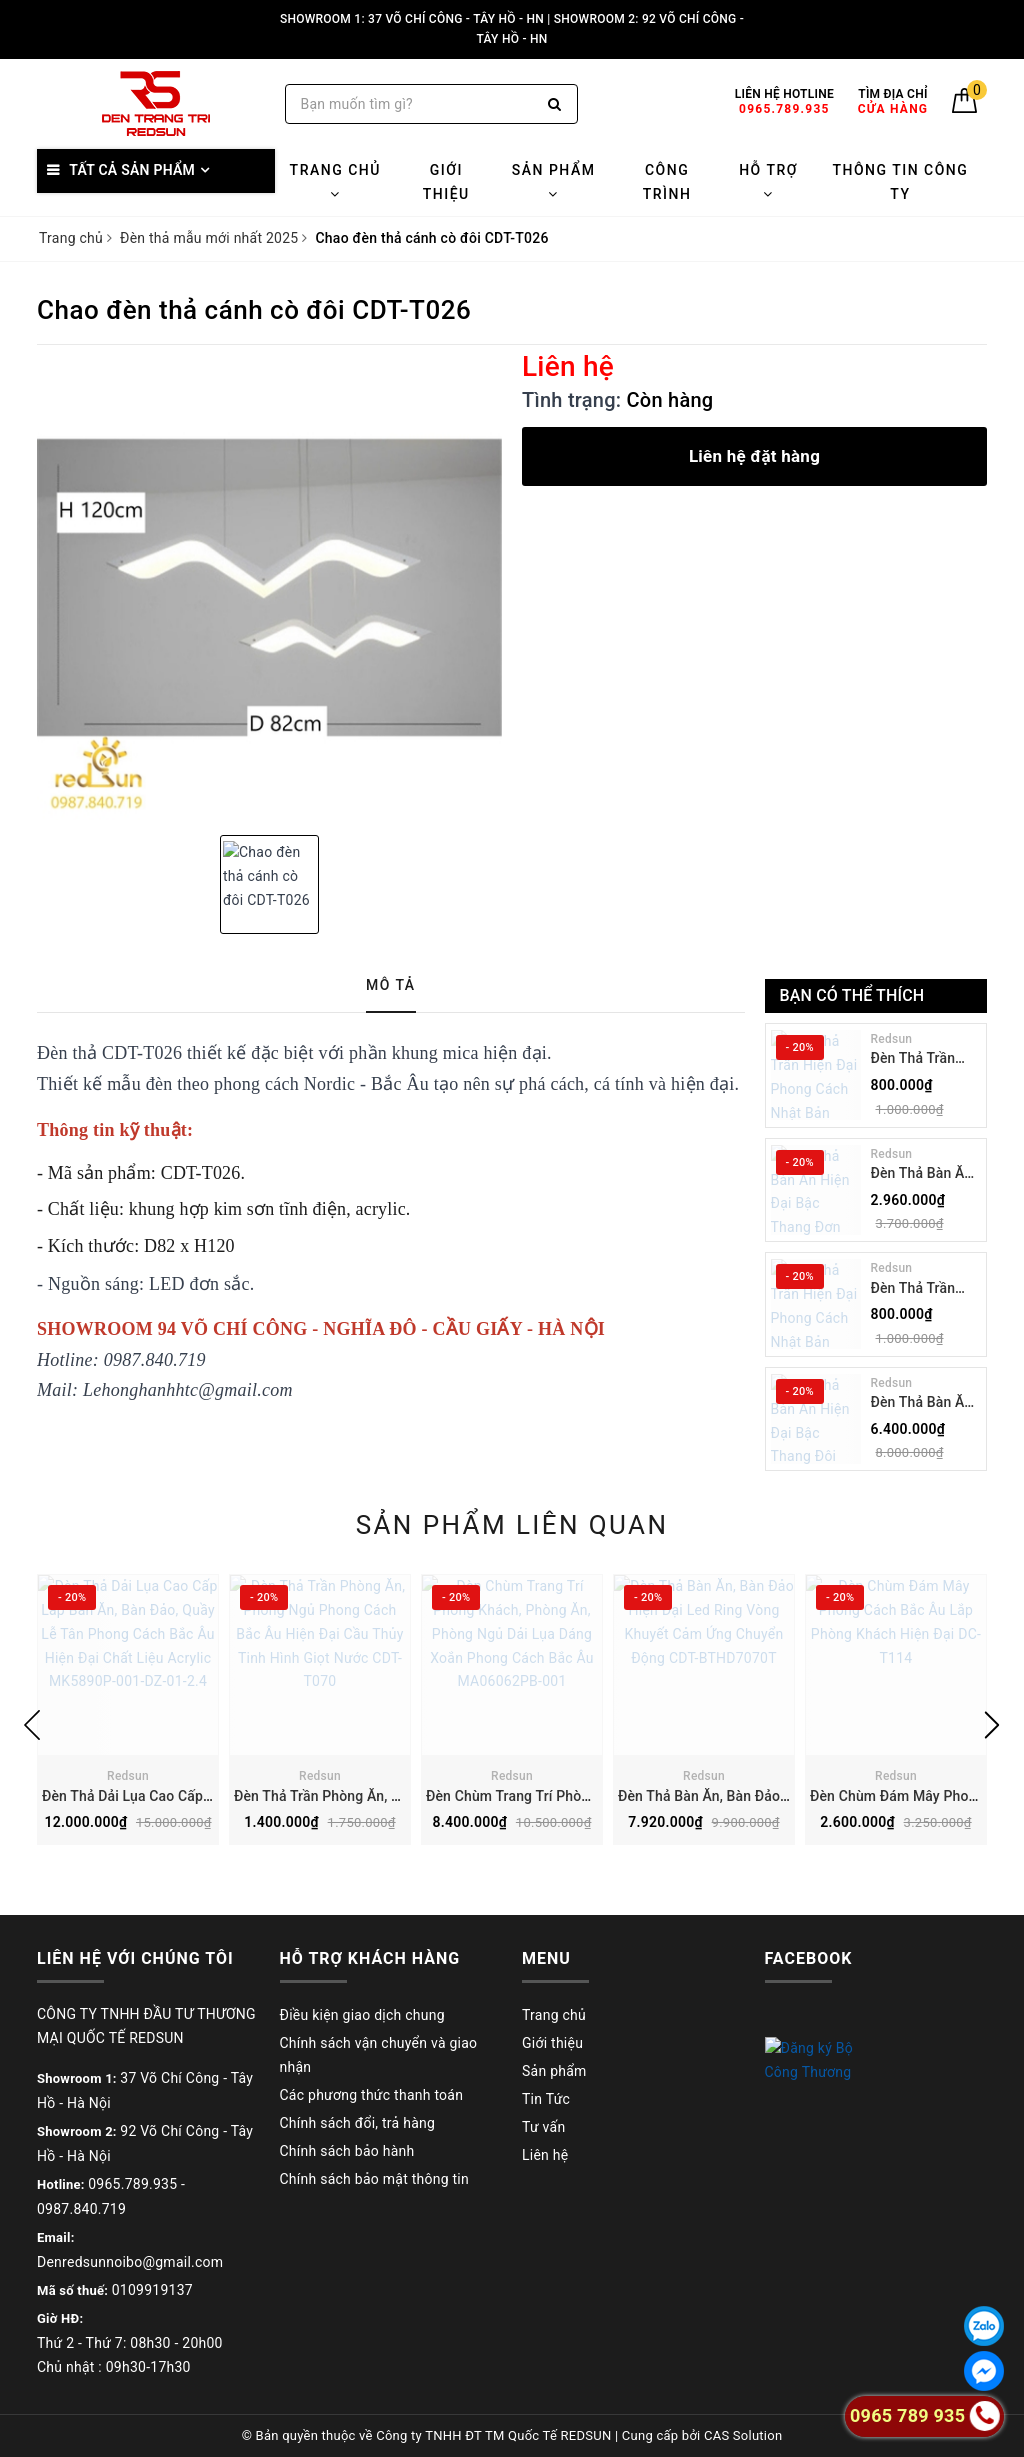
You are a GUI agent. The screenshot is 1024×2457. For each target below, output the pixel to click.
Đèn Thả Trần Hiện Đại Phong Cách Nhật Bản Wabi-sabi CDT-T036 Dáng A (920, 1289)
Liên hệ (545, 2155)
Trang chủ (335, 181)
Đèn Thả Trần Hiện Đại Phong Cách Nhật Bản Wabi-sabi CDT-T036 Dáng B (920, 1059)
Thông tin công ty (900, 182)
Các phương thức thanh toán (372, 2095)
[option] (269, 587)
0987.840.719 (81, 2209)
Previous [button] (32, 1725)
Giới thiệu (446, 182)
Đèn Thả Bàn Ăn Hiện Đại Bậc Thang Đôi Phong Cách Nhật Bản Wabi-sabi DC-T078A (926, 1403)
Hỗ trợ (768, 181)
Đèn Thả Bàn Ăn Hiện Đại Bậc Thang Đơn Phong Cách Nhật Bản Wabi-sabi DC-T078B (922, 1174)
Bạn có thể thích (852, 995)
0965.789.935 (132, 2184)
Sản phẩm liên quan (512, 1525)
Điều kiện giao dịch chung (362, 2015)
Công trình (667, 182)
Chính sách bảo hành (347, 2151)
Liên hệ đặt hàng (754, 456)
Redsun (892, 1039)
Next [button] (992, 1725)
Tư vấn (543, 2127)
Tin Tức (546, 2099)
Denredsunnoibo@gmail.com (130, 2262)
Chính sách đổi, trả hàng (358, 2123)
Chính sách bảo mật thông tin (375, 2179)
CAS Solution (743, 2435)
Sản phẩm (554, 181)
